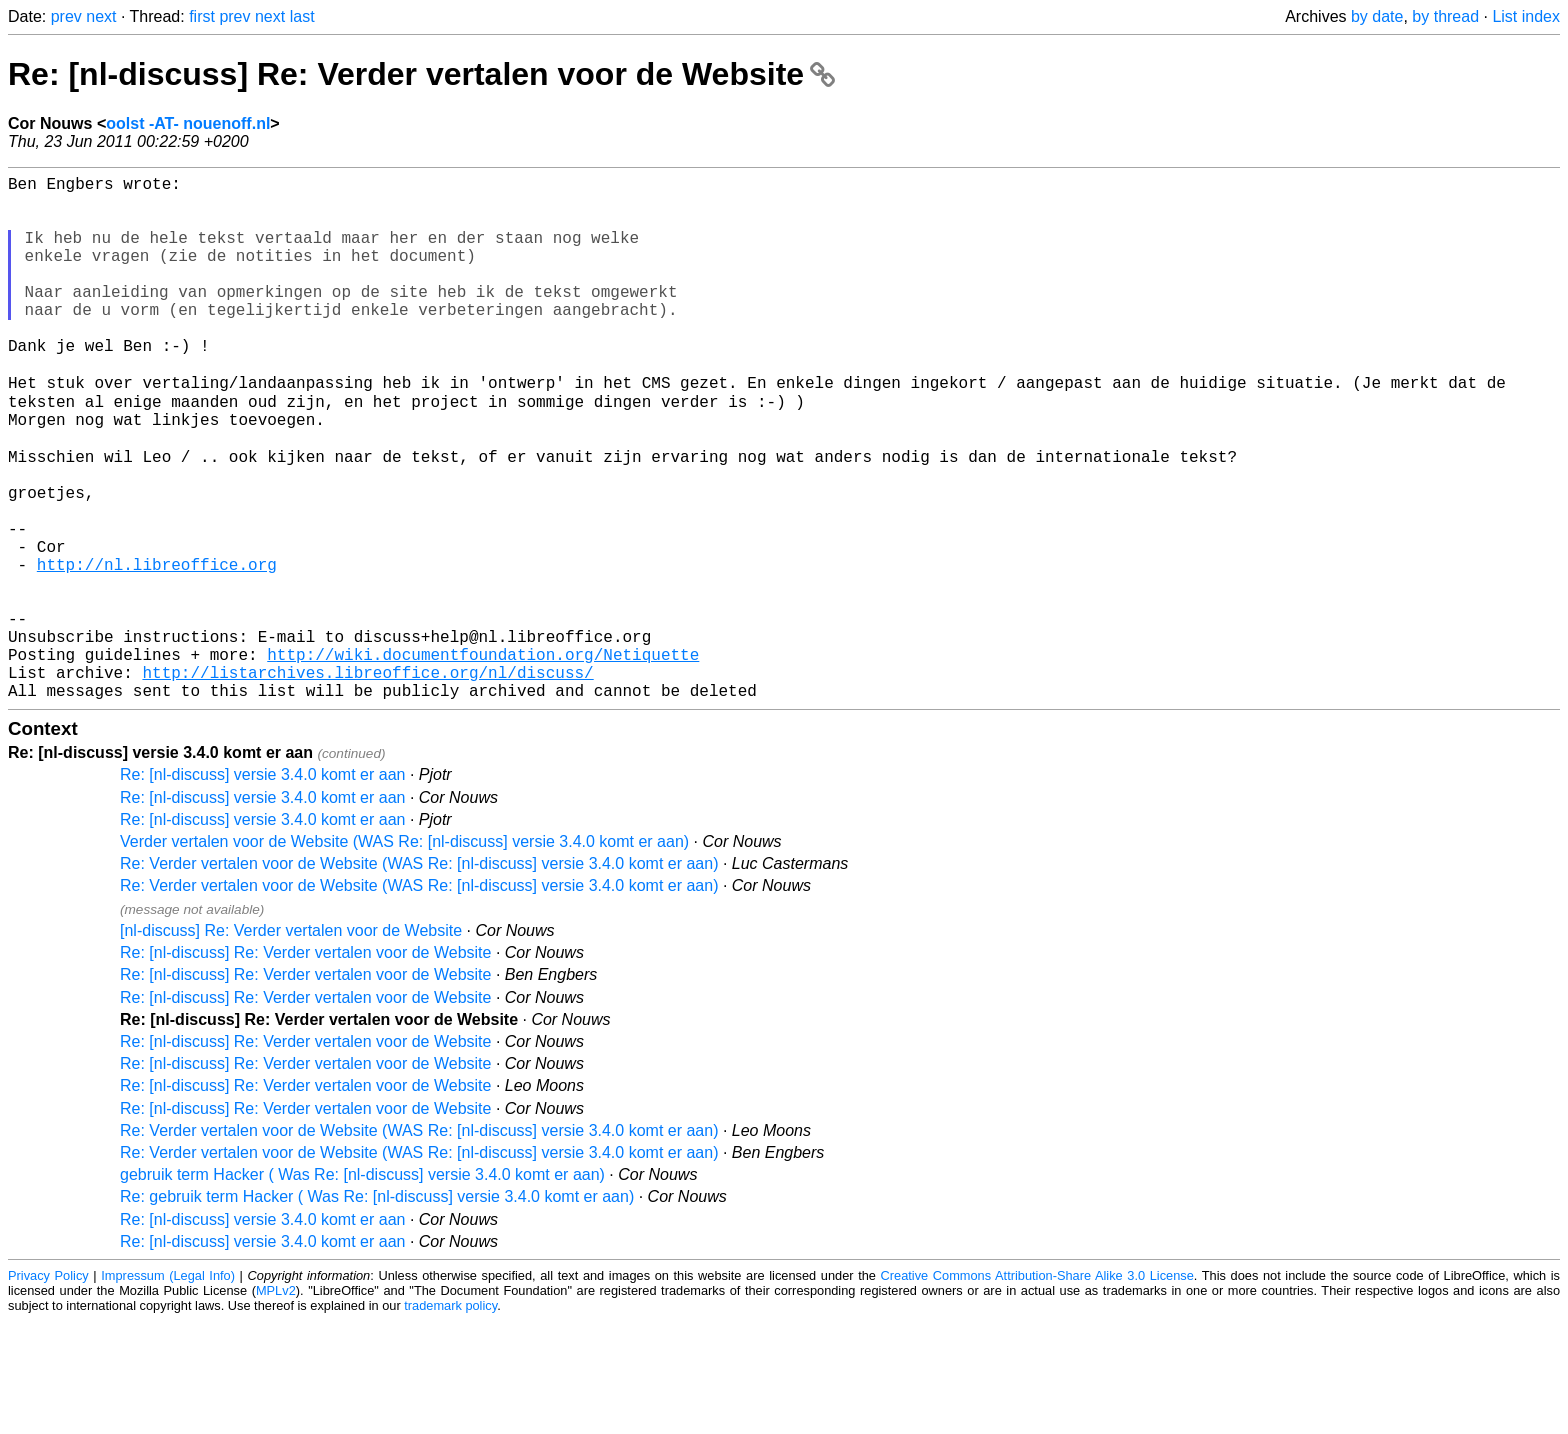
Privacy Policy (48, 1388)
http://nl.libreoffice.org (157, 649)
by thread (1445, 16)
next (101, 16)
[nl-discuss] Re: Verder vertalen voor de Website (291, 1043)
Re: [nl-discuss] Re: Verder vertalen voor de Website (421, 74)
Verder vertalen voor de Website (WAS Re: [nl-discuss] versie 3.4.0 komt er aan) (404, 954)
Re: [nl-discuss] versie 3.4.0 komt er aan (262, 887)
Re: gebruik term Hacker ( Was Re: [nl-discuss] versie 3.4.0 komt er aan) (377, 1309)
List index (1526, 16)
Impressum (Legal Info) (168, 1388)
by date (1377, 16)
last (302, 16)
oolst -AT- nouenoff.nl (188, 123)
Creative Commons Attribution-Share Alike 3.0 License (1037, 1388)
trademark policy (450, 1418)
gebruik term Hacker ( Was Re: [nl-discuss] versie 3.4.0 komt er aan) (362, 1287)
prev (66, 16)
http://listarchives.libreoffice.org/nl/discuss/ (367, 781)
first (202, 16)
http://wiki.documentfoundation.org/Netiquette (483, 759)
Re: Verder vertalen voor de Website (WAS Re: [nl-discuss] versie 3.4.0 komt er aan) (419, 976)
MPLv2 (276, 1403)
